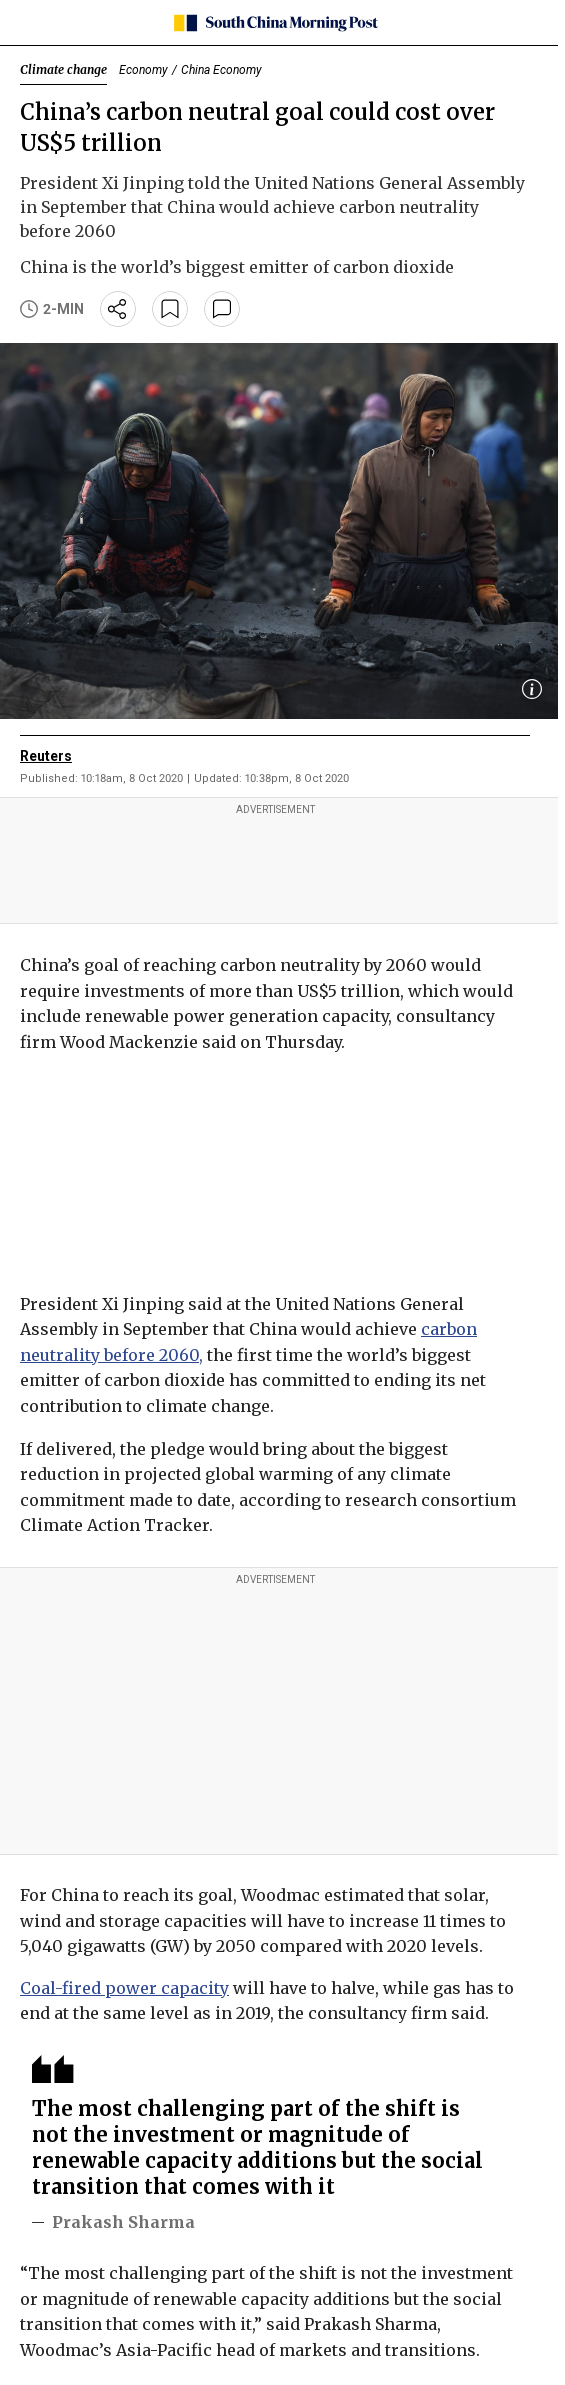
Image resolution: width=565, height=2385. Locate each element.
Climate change (63, 69)
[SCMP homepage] (275, 23)
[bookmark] (170, 309)
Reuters (46, 756)
